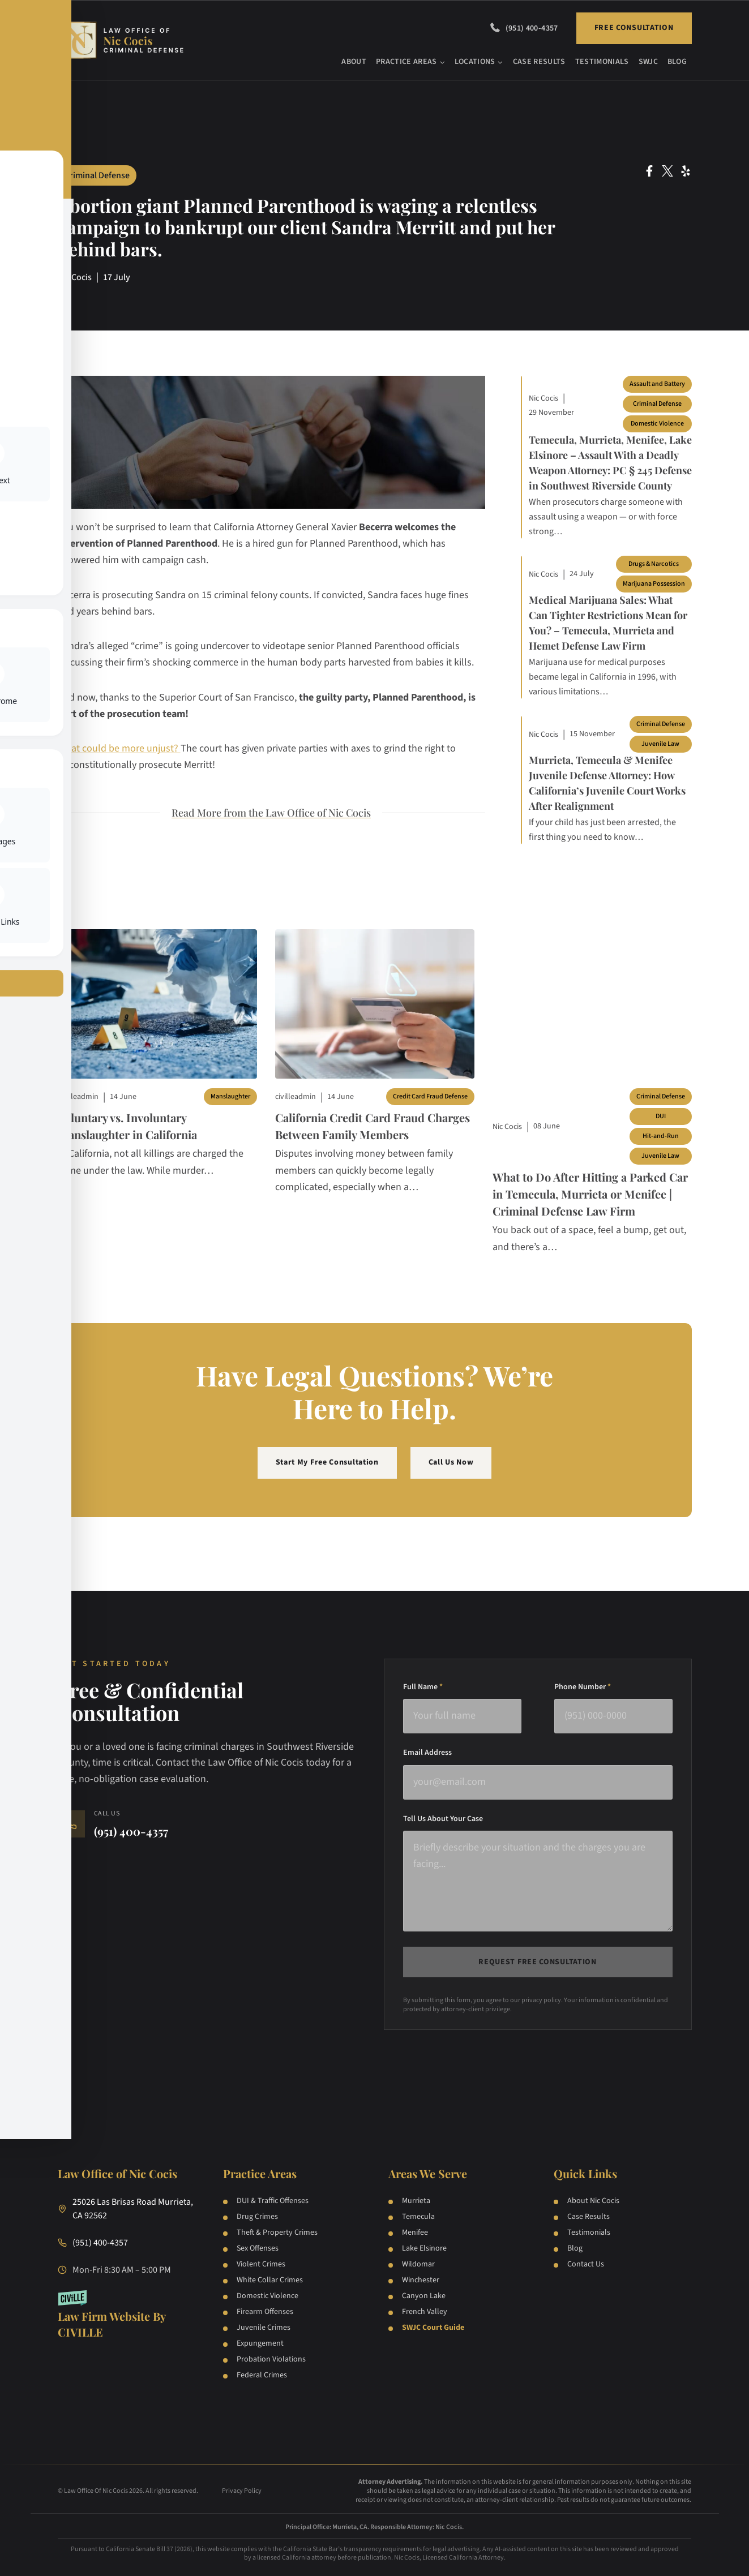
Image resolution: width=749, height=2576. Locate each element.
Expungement (260, 2343)
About (353, 61)
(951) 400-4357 (532, 28)
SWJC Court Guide (433, 2327)
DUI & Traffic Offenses (273, 2200)
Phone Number (582, 1687)
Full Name (423, 1687)
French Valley (424, 2311)
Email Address (427, 1752)
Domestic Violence (657, 423)
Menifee (415, 2232)
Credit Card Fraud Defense (430, 1096)
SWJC (648, 61)
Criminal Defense (97, 175)
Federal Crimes (262, 2375)
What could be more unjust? (119, 748)
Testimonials (602, 61)
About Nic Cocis (593, 2200)
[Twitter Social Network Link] (667, 171)
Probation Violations (271, 2359)
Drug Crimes (257, 2216)
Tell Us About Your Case (443, 1818)
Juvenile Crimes (263, 2327)
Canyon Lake (424, 2296)
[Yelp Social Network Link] (685, 171)
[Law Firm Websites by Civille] (127, 2315)
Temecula (418, 2216)
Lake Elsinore (424, 2248)
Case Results (539, 61)
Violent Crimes (261, 2264)
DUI (661, 1116)
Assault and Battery (657, 384)
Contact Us (585, 2264)
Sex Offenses (258, 2248)
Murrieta (416, 2200)
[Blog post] (157, 1004)
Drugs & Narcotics (653, 564)
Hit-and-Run (661, 1136)
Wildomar (418, 2264)
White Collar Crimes (270, 2280)
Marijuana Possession (654, 584)
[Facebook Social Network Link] (649, 171)
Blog (677, 61)
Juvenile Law (660, 744)
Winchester (420, 2280)
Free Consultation (634, 27)
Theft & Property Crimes (277, 2232)
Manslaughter (230, 1096)
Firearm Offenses (265, 2311)
